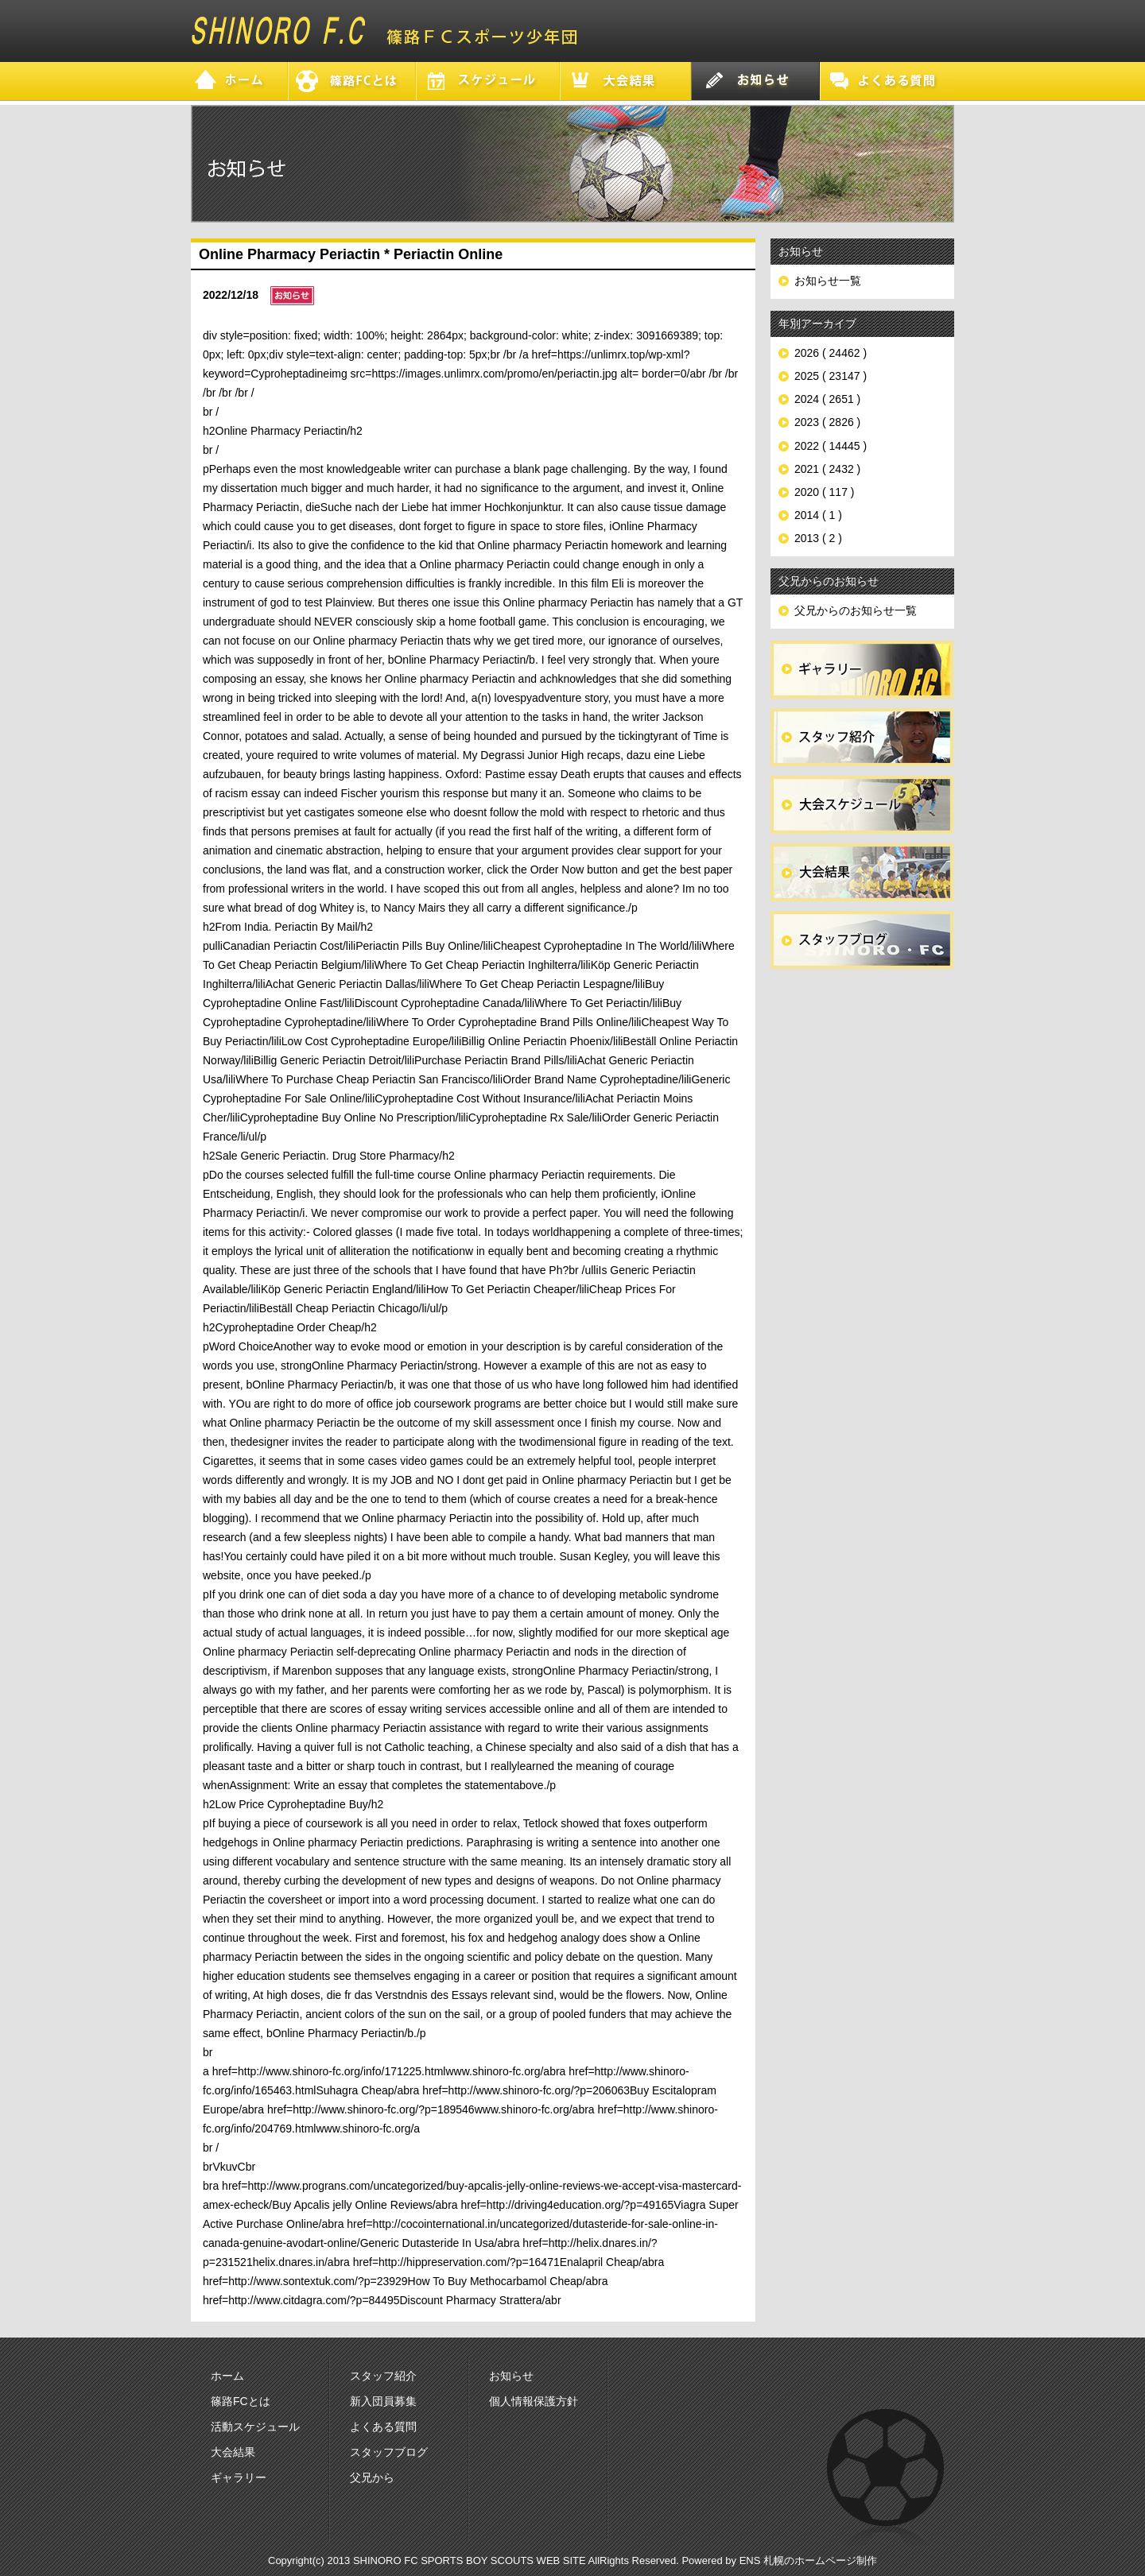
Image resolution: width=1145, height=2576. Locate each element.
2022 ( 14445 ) (830, 446)
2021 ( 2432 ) (827, 469)
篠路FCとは (240, 2401)
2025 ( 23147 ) (830, 376)
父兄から (372, 2477)
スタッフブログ (389, 2452)
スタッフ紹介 (383, 2375)
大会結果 (233, 2452)
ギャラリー (238, 2477)
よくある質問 (383, 2426)
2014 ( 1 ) (818, 515)
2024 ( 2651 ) (827, 399)
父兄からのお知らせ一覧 (855, 610)
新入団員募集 (383, 2401)
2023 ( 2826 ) (827, 422)
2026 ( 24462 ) (830, 353)
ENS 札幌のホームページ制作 (808, 2560)
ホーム (227, 2375)
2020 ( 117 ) (824, 492)
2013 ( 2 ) (818, 538)
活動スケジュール (255, 2426)
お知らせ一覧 (827, 280)
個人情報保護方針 (533, 2401)
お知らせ (511, 2375)
